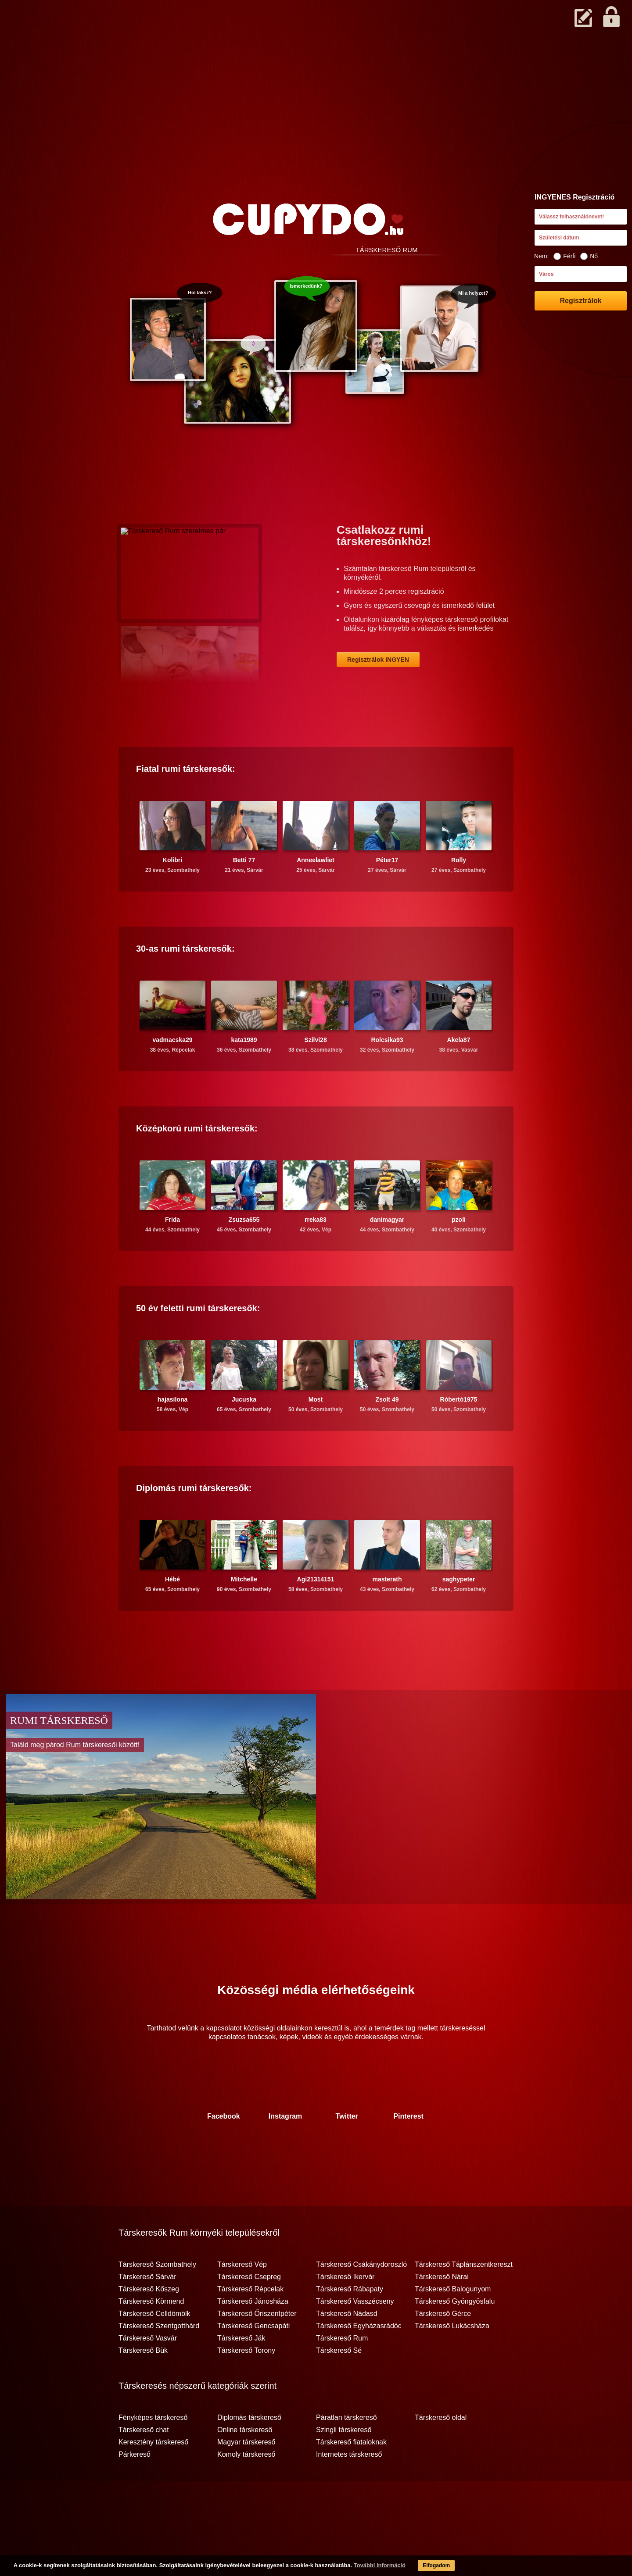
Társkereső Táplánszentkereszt (464, 2298)
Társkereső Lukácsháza (452, 2360)
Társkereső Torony (246, 2384)
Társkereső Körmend (151, 2335)
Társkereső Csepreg (249, 2311)
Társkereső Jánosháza (252, 2335)
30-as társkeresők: (185, 983)
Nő (589, 256)
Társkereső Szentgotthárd (158, 2360)
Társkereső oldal (441, 2451)
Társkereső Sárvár (147, 2311)
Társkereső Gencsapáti (253, 2360)
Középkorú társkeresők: (197, 1162)
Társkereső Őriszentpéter (257, 2347)
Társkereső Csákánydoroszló (361, 2298)
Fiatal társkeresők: (185, 803)
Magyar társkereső (246, 2476)
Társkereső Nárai (442, 2311)
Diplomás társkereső (249, 2451)
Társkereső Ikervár (345, 2311)
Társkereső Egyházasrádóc (359, 2360)
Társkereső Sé (339, 2384)
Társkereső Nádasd (346, 2347)
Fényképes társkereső (152, 2451)
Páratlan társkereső (346, 2451)
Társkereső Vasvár (147, 2372)
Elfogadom (417, 2567)
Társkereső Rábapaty (349, 2323)
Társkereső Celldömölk (154, 2347)
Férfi (564, 256)
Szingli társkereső (343, 2464)
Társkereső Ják (241, 2372)
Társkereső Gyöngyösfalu (455, 2335)
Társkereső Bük (143, 2384)
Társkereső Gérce (443, 2347)
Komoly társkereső (246, 2488)
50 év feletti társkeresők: (198, 1342)
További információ (358, 2567)
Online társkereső (244, 2464)
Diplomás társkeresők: (193, 1522)
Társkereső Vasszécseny (355, 2335)
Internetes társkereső (349, 2488)
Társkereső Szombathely (157, 2298)
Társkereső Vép (242, 2298)
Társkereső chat (143, 2464)
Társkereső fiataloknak (351, 2476)
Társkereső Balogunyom (453, 2323)
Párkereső (134, 2488)
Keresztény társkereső (153, 2476)
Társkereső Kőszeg (148, 2323)
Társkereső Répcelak (250, 2323)
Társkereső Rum (342, 2372)
